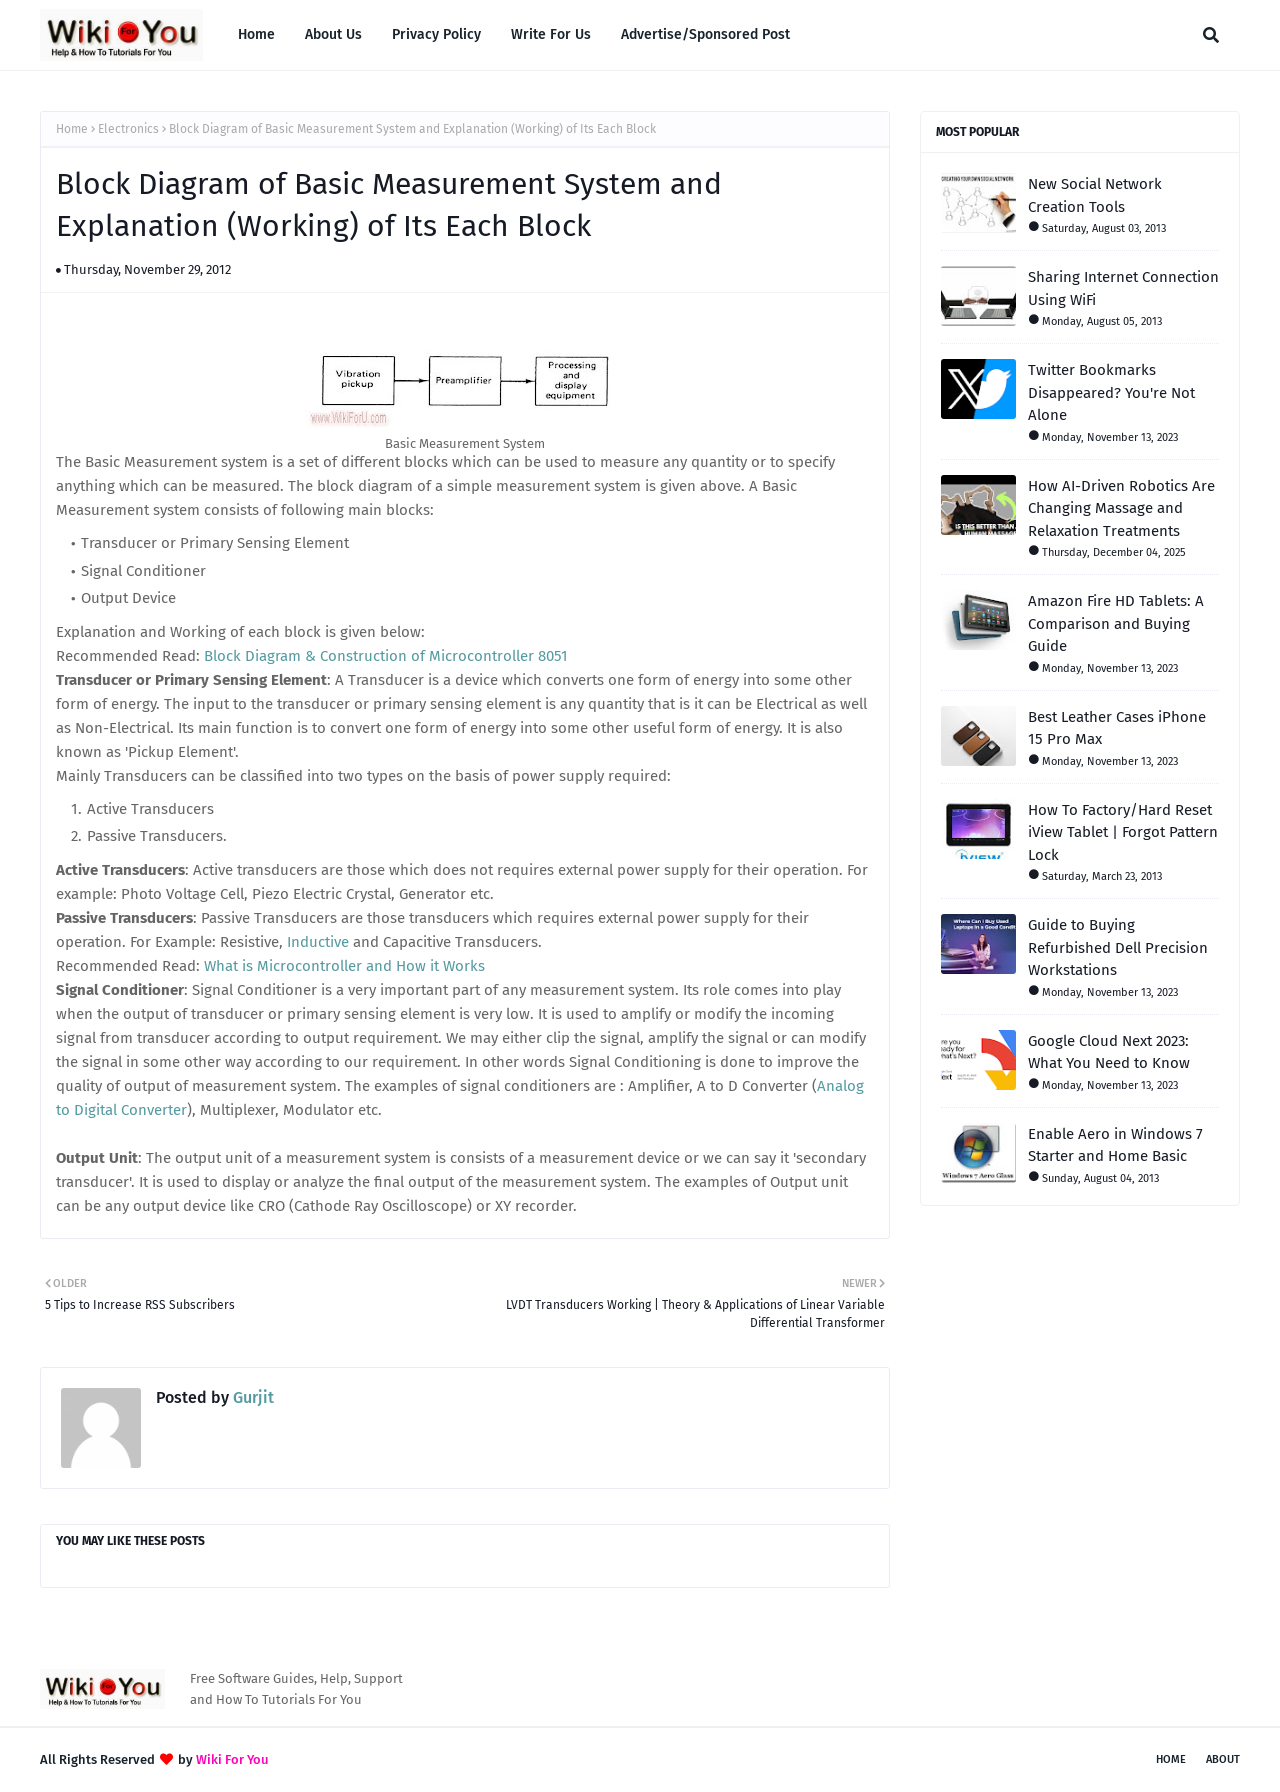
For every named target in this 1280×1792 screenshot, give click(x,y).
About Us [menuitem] (333, 34)
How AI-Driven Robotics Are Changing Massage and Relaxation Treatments (1121, 508)
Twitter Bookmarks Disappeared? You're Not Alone (1111, 392)
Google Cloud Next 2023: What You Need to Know (1109, 1052)
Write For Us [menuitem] (551, 34)
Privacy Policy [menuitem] (436, 34)
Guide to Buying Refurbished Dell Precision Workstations (1118, 947)
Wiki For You (232, 1759)
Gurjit (251, 1397)
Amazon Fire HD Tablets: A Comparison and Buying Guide (1116, 623)
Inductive (318, 942)
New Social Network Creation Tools (1095, 195)
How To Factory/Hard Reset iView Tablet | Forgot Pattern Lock (1123, 832)
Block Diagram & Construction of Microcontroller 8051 (386, 656)
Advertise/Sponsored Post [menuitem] (705, 34)
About (1223, 1759)
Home (72, 129)
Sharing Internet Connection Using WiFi (1123, 288)
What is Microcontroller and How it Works (344, 966)
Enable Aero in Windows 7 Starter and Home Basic (1115, 1145)
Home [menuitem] (256, 34)
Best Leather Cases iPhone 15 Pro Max (1117, 728)
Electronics (128, 129)
